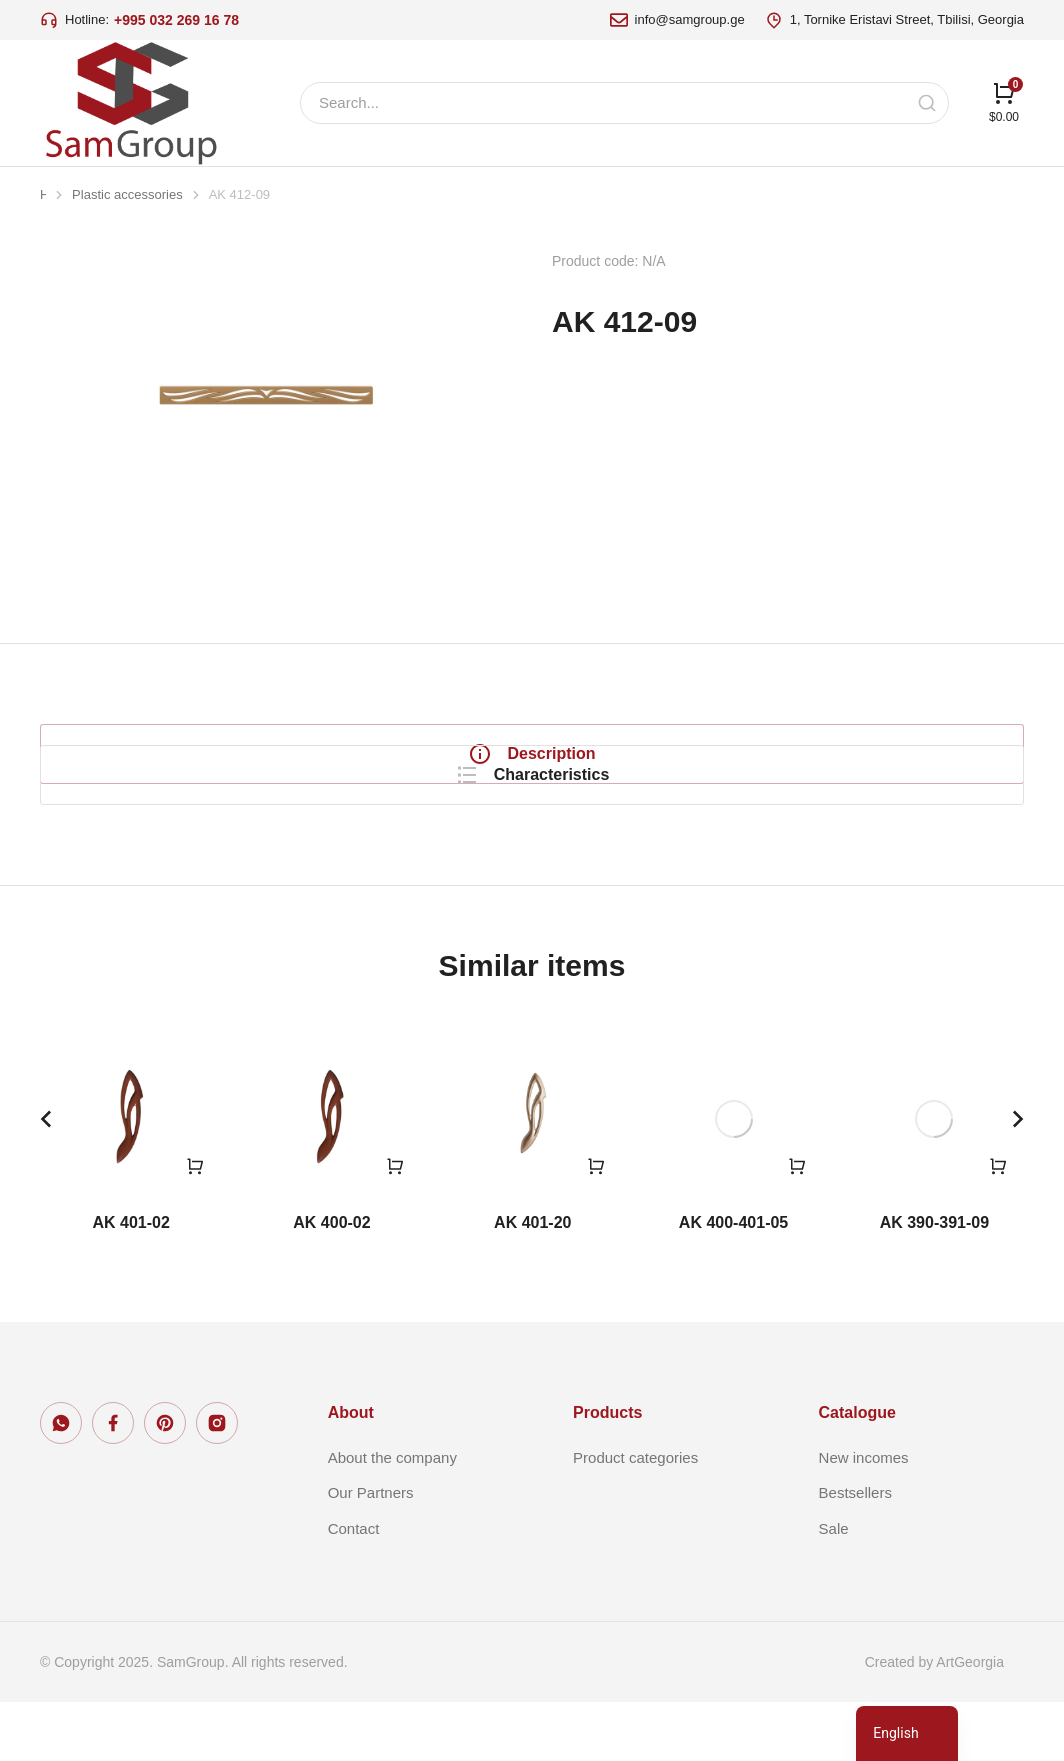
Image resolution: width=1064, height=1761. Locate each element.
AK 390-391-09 (934, 1281)
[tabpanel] (727, 774)
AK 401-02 (130, 1281)
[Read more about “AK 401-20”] (596, 1225)
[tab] (205, 754)
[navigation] (906, 1733)
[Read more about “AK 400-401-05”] (797, 1225)
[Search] (927, 103)
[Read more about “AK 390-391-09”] (998, 1225)
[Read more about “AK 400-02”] (395, 1225)
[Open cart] (1004, 102)
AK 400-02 (331, 1281)
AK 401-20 (532, 1281)
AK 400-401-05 (733, 1281)
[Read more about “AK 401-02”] (195, 1225)
